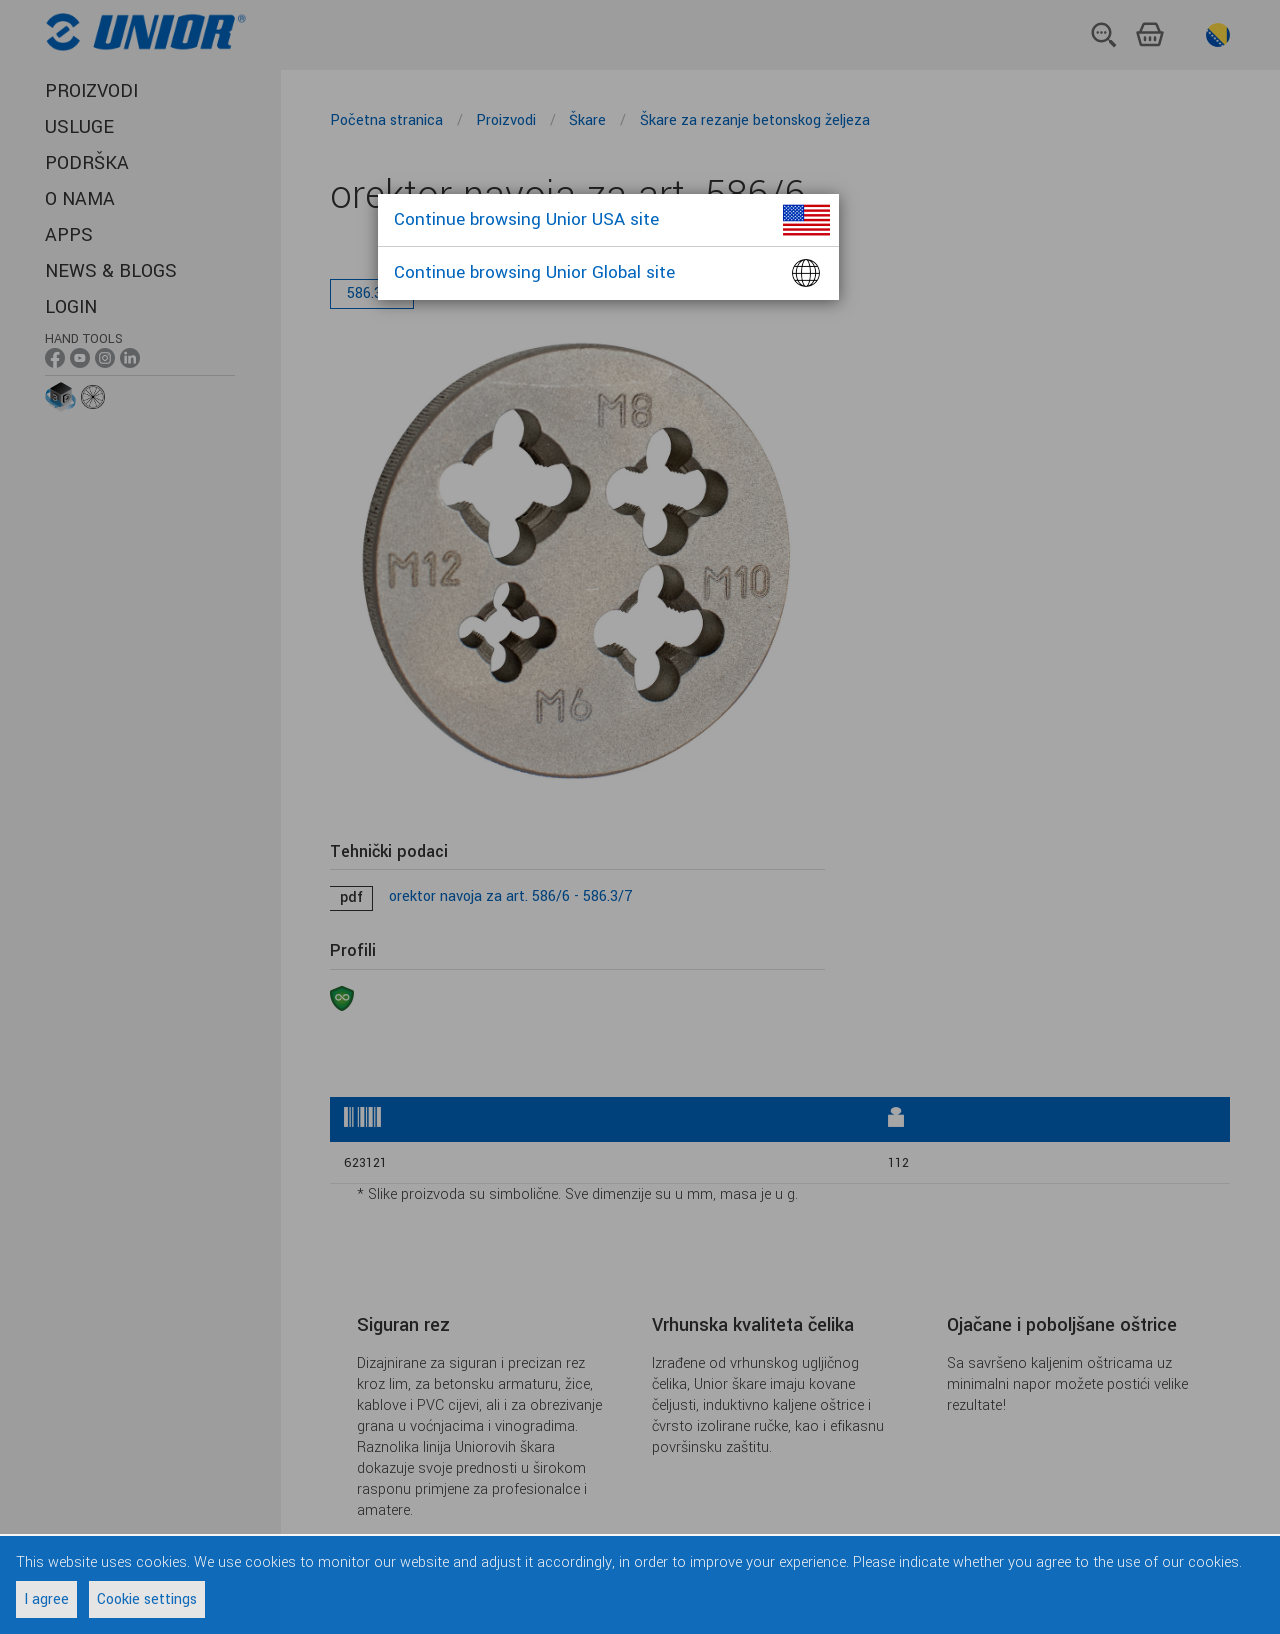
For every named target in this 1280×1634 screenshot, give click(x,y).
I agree (46, 1599)
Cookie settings (147, 1599)
